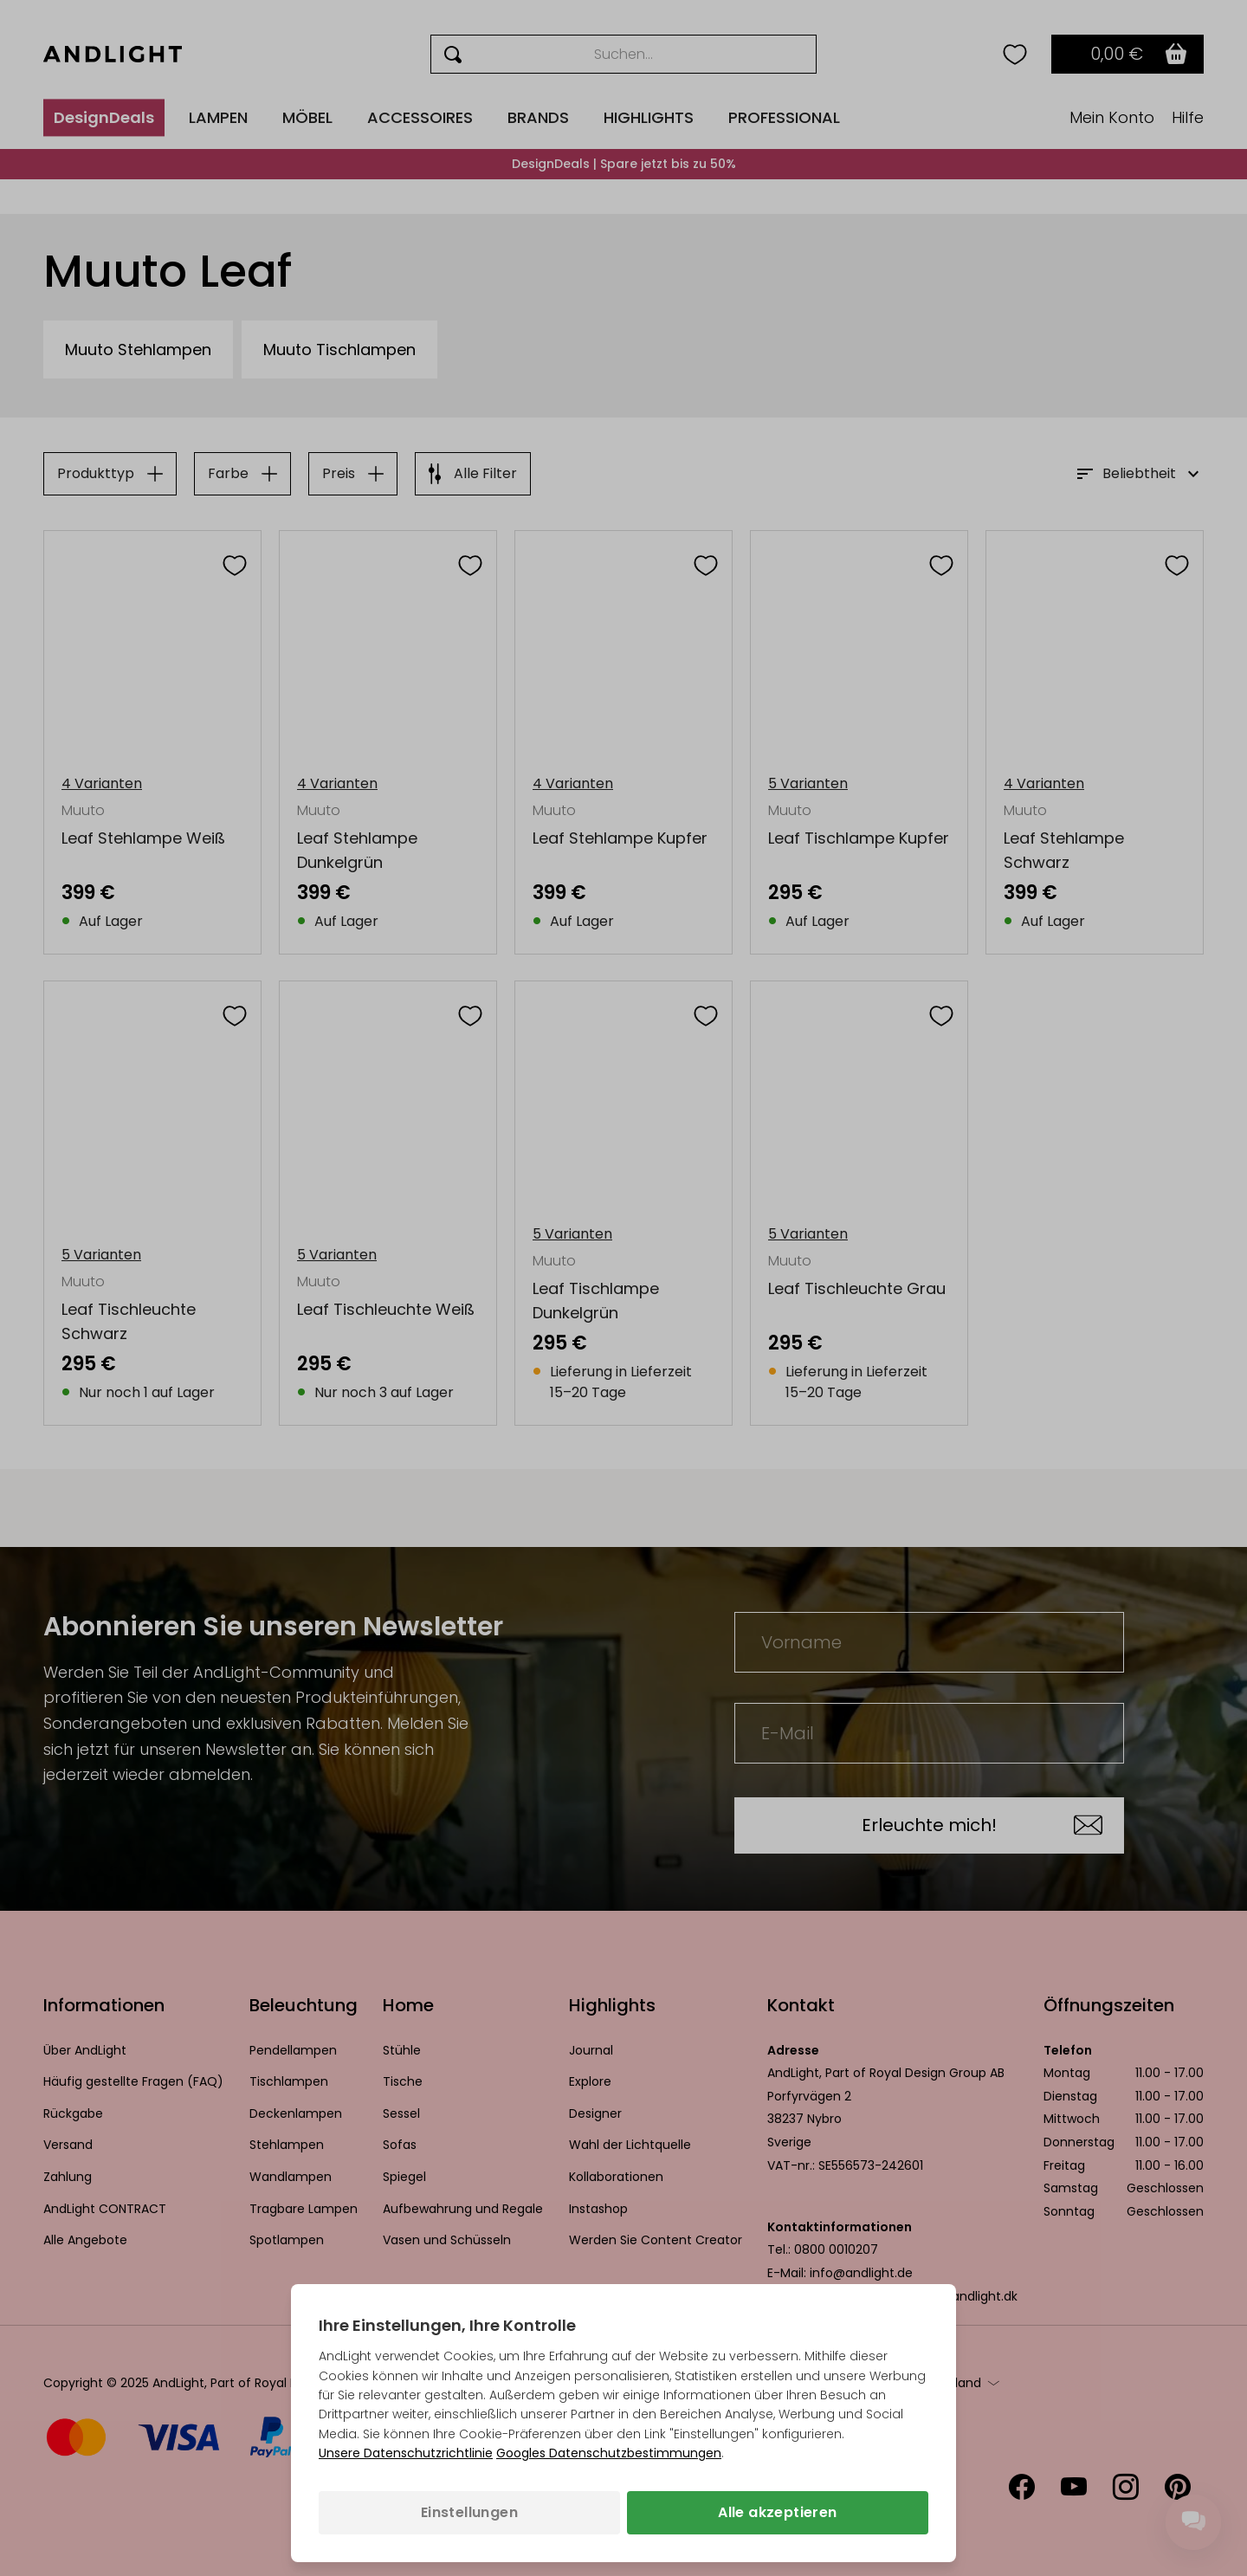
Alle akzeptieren (777, 2512)
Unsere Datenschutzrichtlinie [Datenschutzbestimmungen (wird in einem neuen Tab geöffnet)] (406, 2453)
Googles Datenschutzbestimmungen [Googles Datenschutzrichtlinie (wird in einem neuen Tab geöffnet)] (608, 2453)
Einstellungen (469, 2512)
